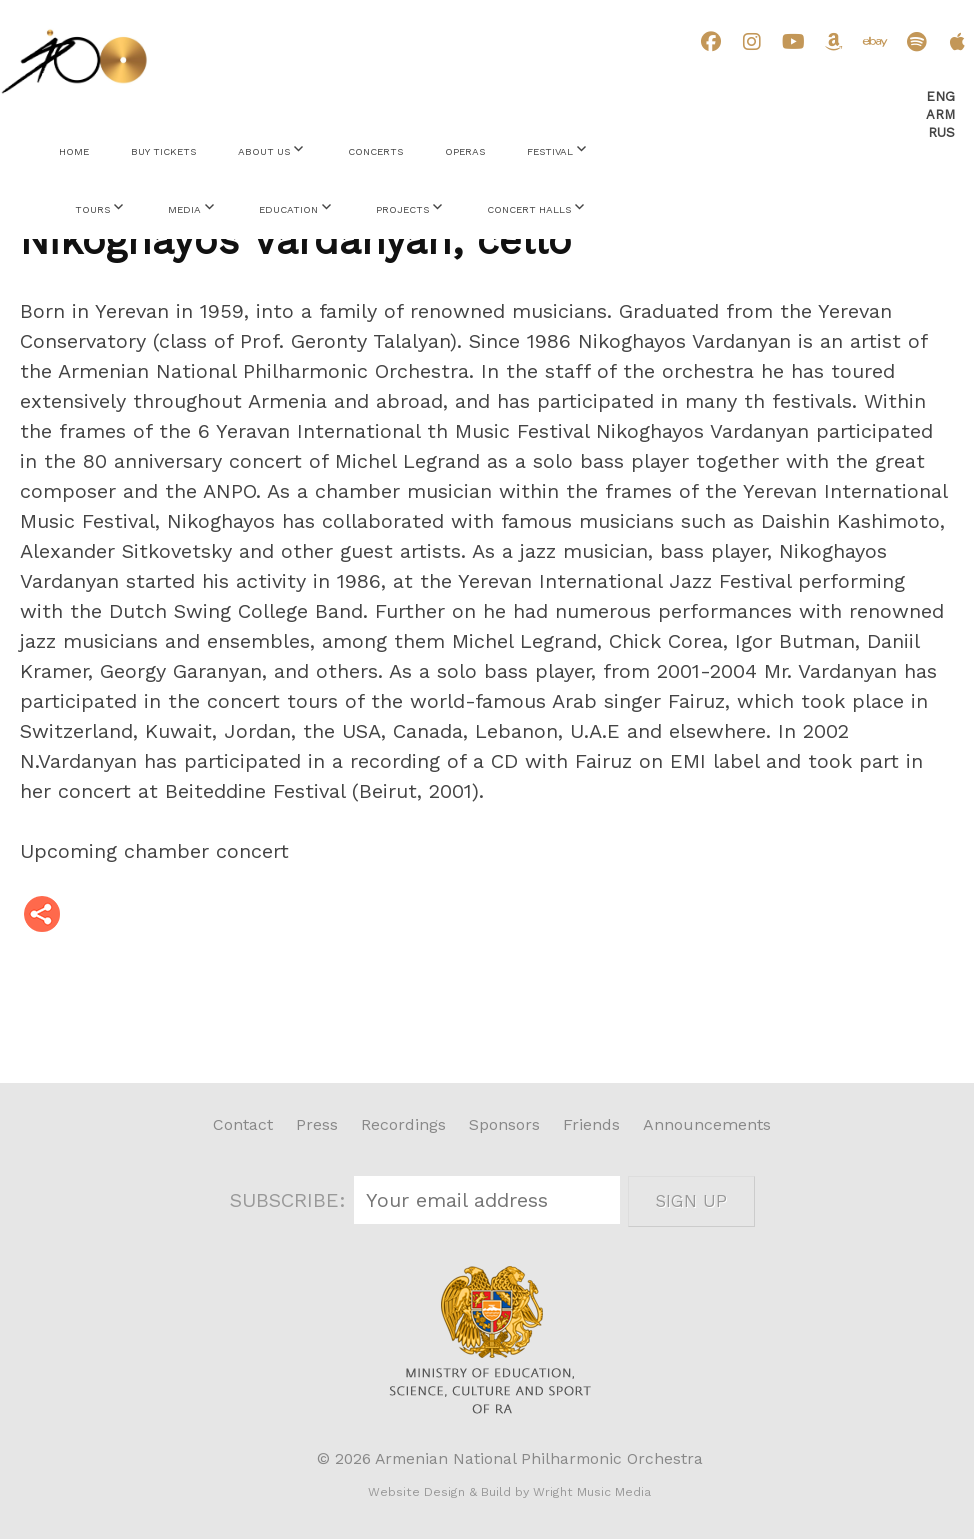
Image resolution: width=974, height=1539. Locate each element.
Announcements (707, 1124)
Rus (941, 132)
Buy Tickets (163, 151)
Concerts (375, 151)
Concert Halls (529, 209)
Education (288, 209)
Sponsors (504, 1124)
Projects (402, 209)
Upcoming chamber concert (154, 851)
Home (74, 151)
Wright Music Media (592, 1492)
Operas (465, 151)
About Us (264, 151)
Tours (92, 209)
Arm (940, 114)
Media (184, 209)
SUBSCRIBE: (291, 1200)
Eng (940, 96)
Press (317, 1124)
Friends (591, 1124)
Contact (243, 1124)
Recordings (403, 1124)
